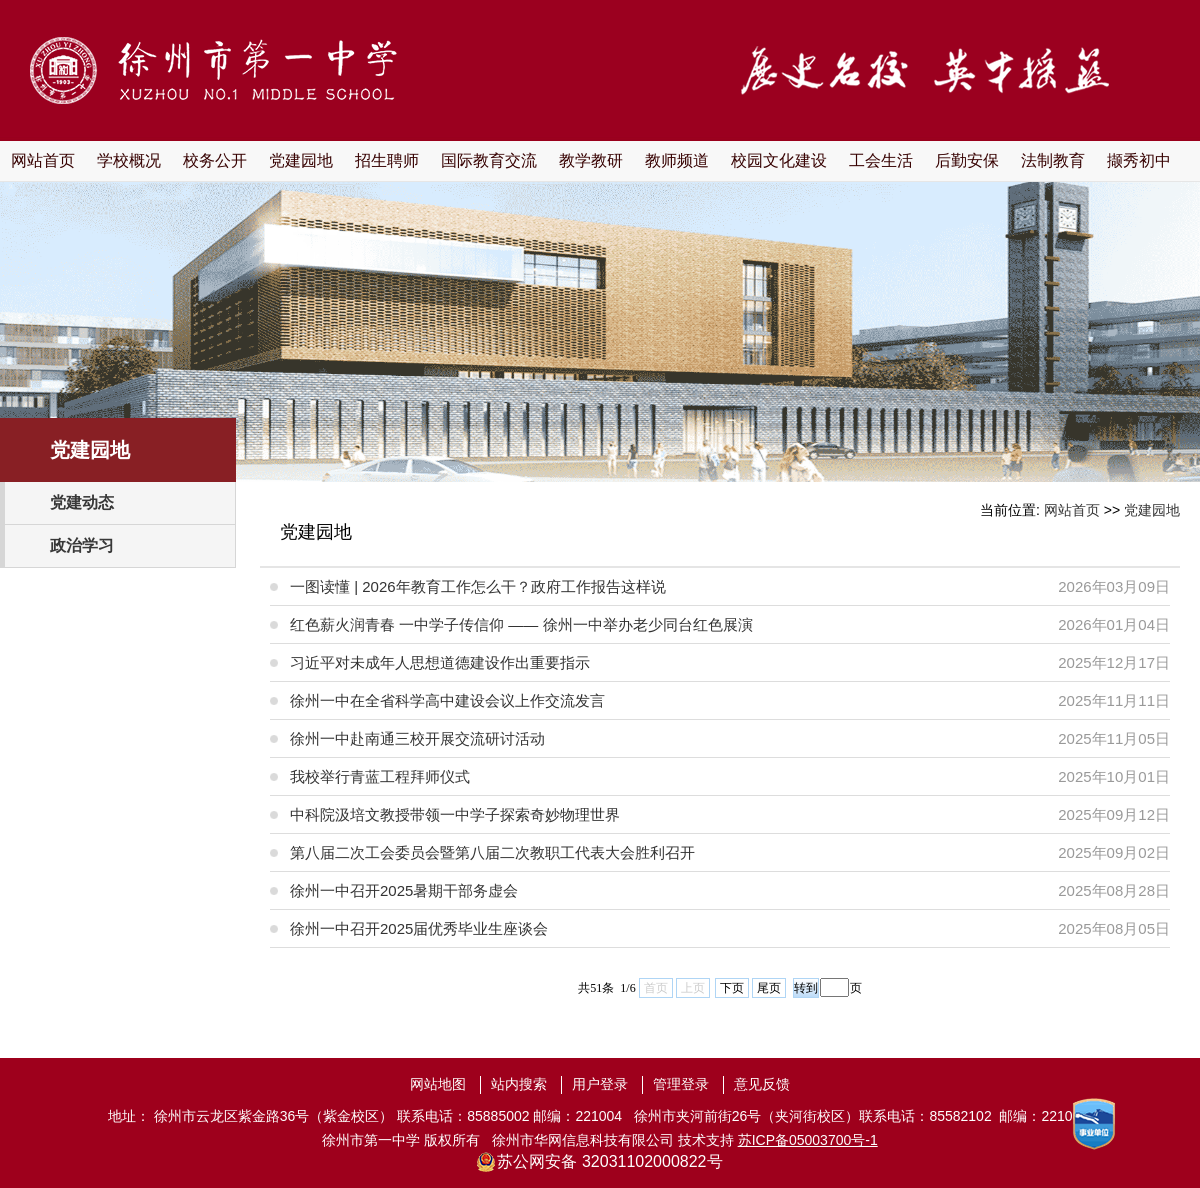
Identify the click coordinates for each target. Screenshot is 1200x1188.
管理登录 (681, 1084)
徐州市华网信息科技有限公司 (583, 1140)
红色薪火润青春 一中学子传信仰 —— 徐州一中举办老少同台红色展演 (521, 624)
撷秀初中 (1139, 160)
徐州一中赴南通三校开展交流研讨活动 (417, 738)
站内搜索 (519, 1084)
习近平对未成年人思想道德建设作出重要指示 (440, 662)
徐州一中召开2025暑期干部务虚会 (404, 890)
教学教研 (591, 160)
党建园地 (301, 160)
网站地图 (438, 1084)
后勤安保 (967, 160)
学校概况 (129, 160)
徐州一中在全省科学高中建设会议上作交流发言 (447, 700)
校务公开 (215, 160)
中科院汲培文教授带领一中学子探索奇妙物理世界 (455, 814)
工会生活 (881, 160)
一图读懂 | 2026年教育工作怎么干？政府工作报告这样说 (478, 586)
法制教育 (1053, 160)
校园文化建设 (779, 160)
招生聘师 (387, 160)
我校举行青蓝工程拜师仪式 (380, 776)
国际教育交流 (489, 160)
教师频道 (677, 160)
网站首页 (43, 160)
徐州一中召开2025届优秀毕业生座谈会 (419, 928)
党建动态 (82, 502)
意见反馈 (762, 1084)
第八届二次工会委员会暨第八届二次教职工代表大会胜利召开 (492, 852)
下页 (732, 988)
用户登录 (600, 1084)
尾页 (769, 988)
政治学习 (82, 545)
